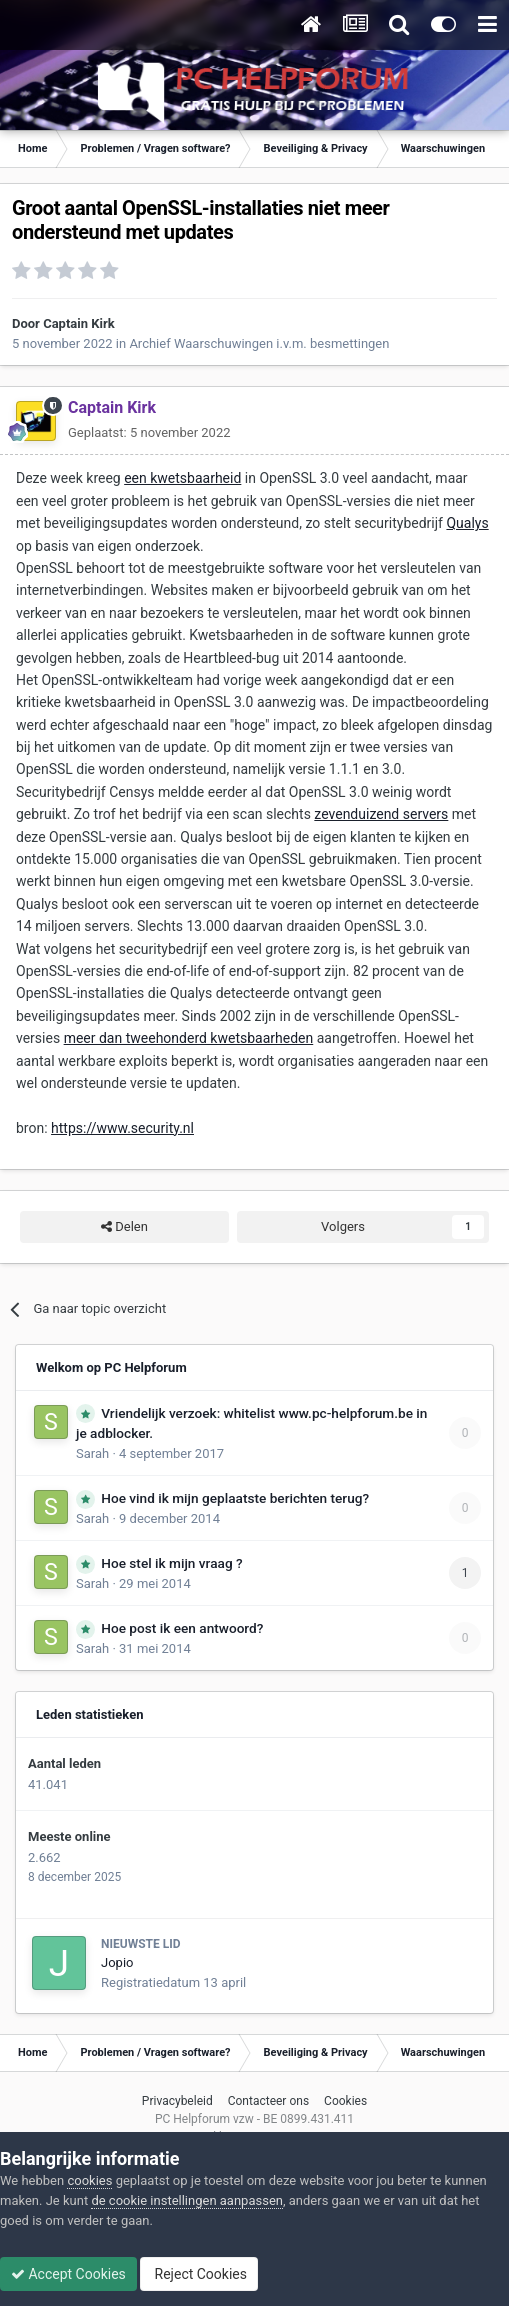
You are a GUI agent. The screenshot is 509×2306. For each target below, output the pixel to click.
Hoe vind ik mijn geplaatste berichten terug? (235, 1498)
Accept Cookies (68, 2274)
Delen (124, 1227)
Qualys (467, 523)
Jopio (117, 1962)
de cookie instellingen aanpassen (187, 2200)
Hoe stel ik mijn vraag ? (171, 1563)
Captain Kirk (79, 323)
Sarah (92, 1453)
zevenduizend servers (381, 814)
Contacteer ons (268, 2101)
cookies (89, 2180)
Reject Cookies (199, 2274)
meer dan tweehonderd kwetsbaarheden (189, 1038)
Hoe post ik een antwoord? (182, 1628)
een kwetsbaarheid (182, 478)
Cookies (345, 2101)
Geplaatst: (149, 432)
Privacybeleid (177, 2101)
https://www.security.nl (122, 1128)
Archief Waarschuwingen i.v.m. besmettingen (259, 343)
